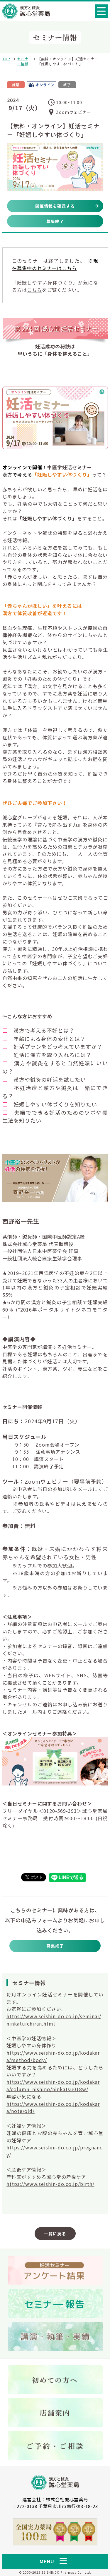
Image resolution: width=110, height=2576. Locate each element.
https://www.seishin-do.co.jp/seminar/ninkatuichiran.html (53, 2020)
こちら (34, 289)
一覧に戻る (55, 2233)
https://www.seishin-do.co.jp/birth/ (50, 2183)
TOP (6, 58)
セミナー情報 (22, 61)
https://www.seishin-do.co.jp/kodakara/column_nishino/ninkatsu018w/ (53, 2085)
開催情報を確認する (55, 206)
